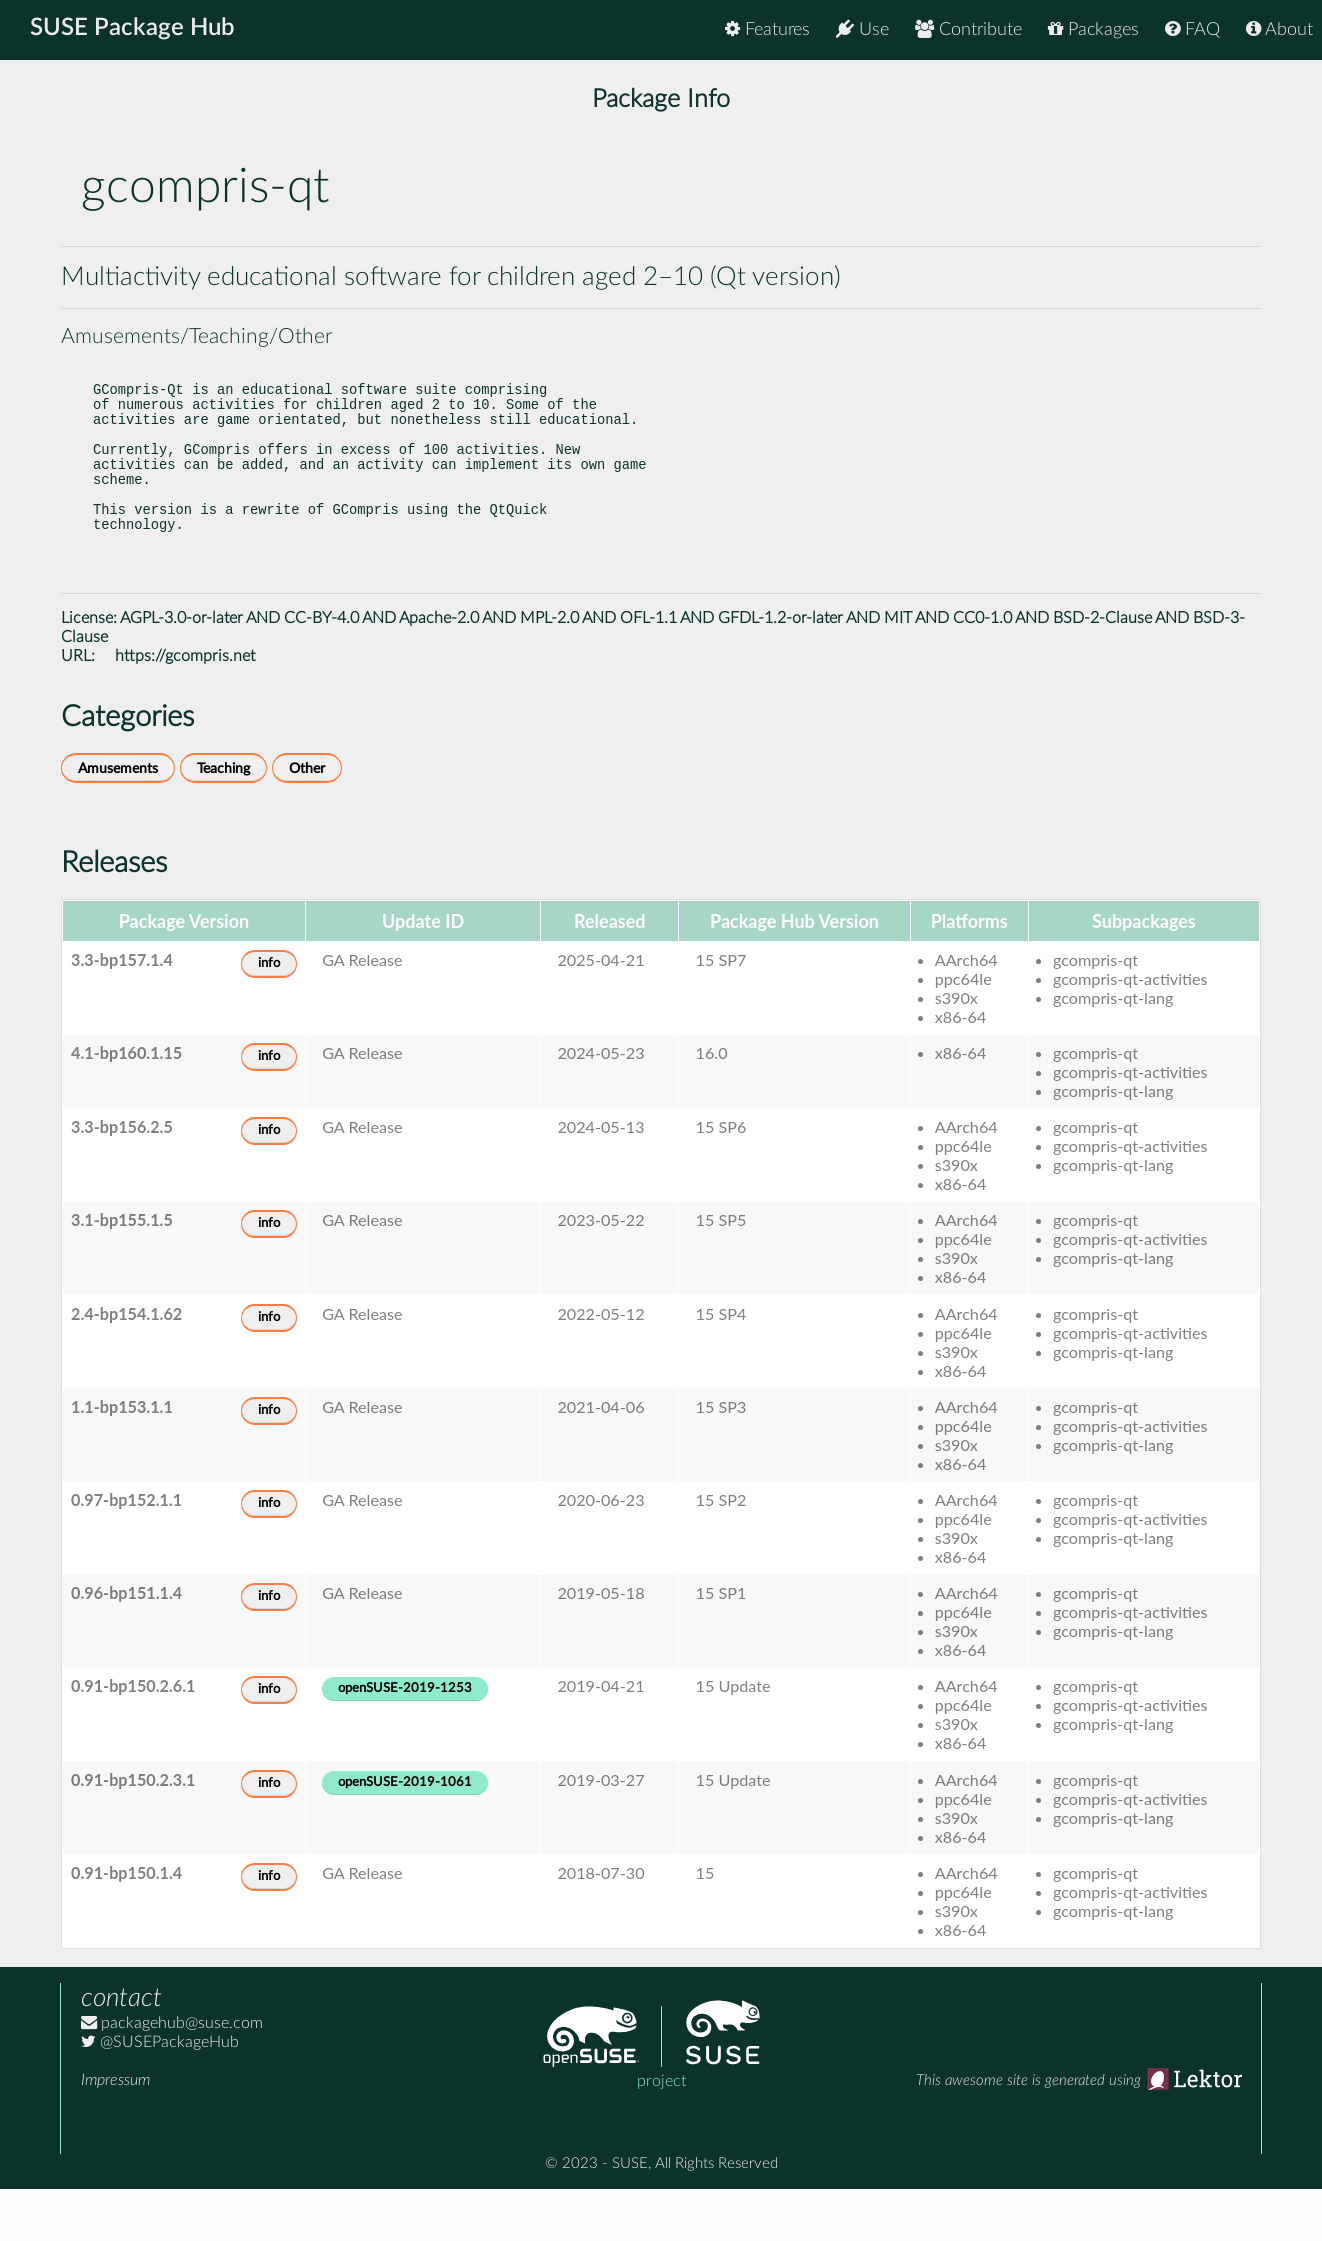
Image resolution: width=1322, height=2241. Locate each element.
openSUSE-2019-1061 (405, 1834)
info (269, 1015)
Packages (1093, 29)
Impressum (115, 2132)
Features (767, 29)
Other (307, 820)
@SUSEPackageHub (160, 2094)
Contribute (968, 29)
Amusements (118, 820)
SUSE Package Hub (135, 30)
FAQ (1192, 29)
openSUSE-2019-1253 (405, 1740)
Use (862, 29)
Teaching (223, 820)
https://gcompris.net (185, 708)
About (1279, 29)
